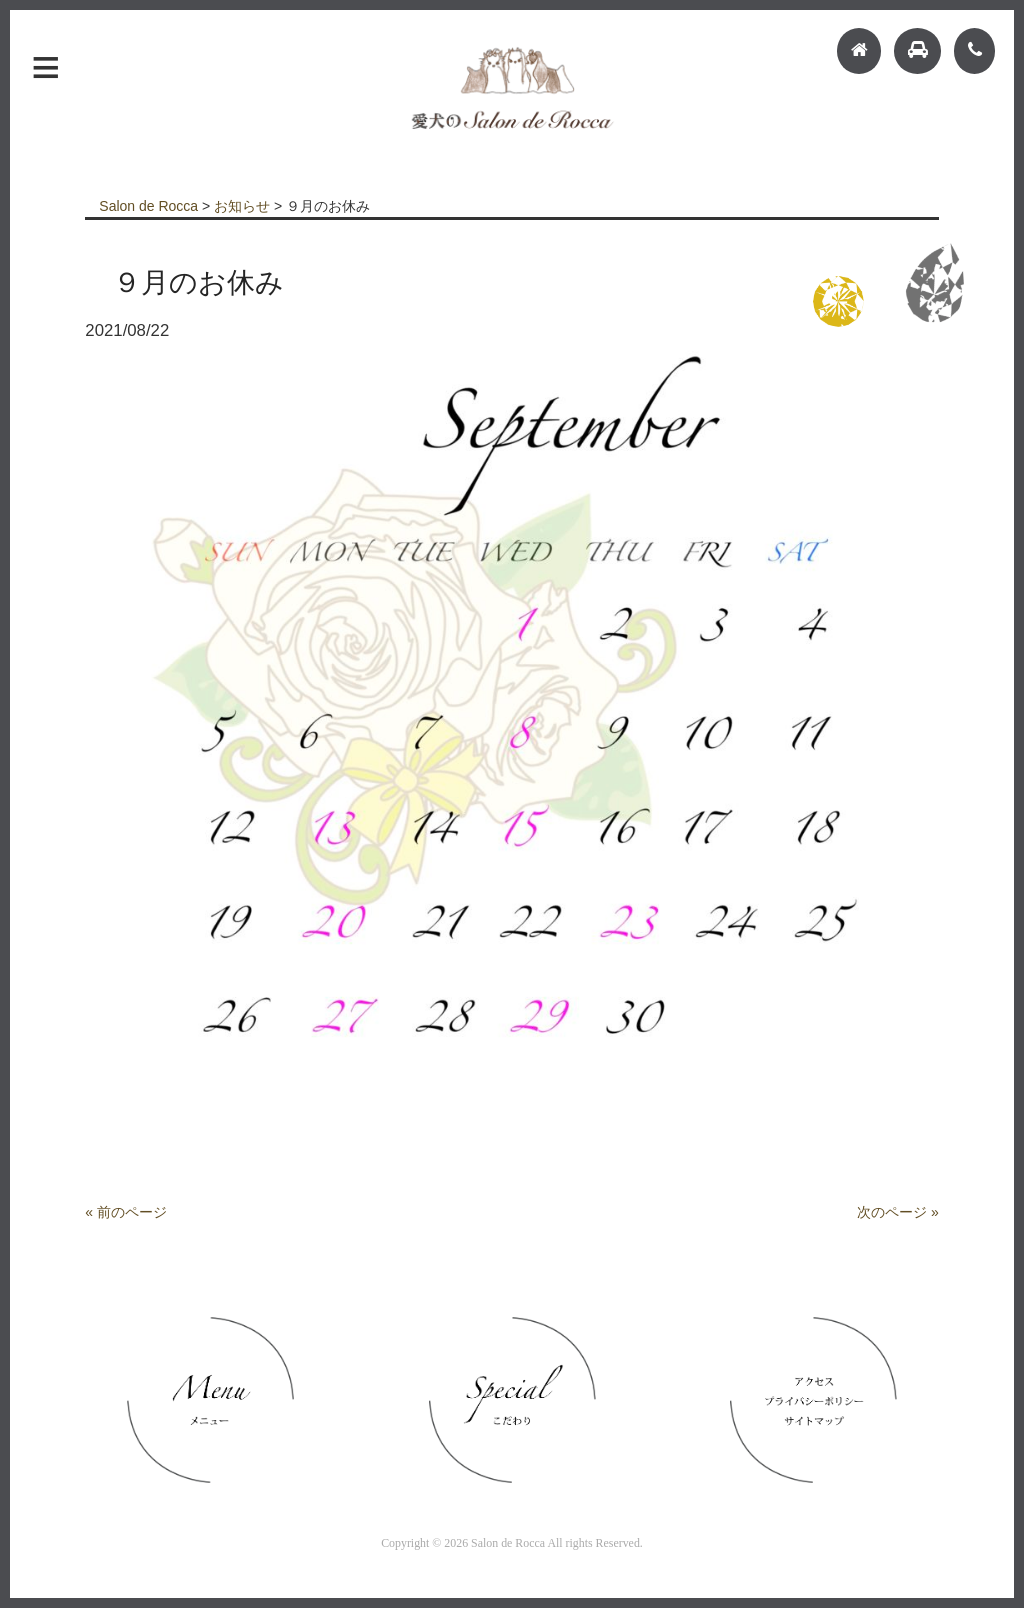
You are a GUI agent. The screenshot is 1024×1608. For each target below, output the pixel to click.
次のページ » (898, 1212)
